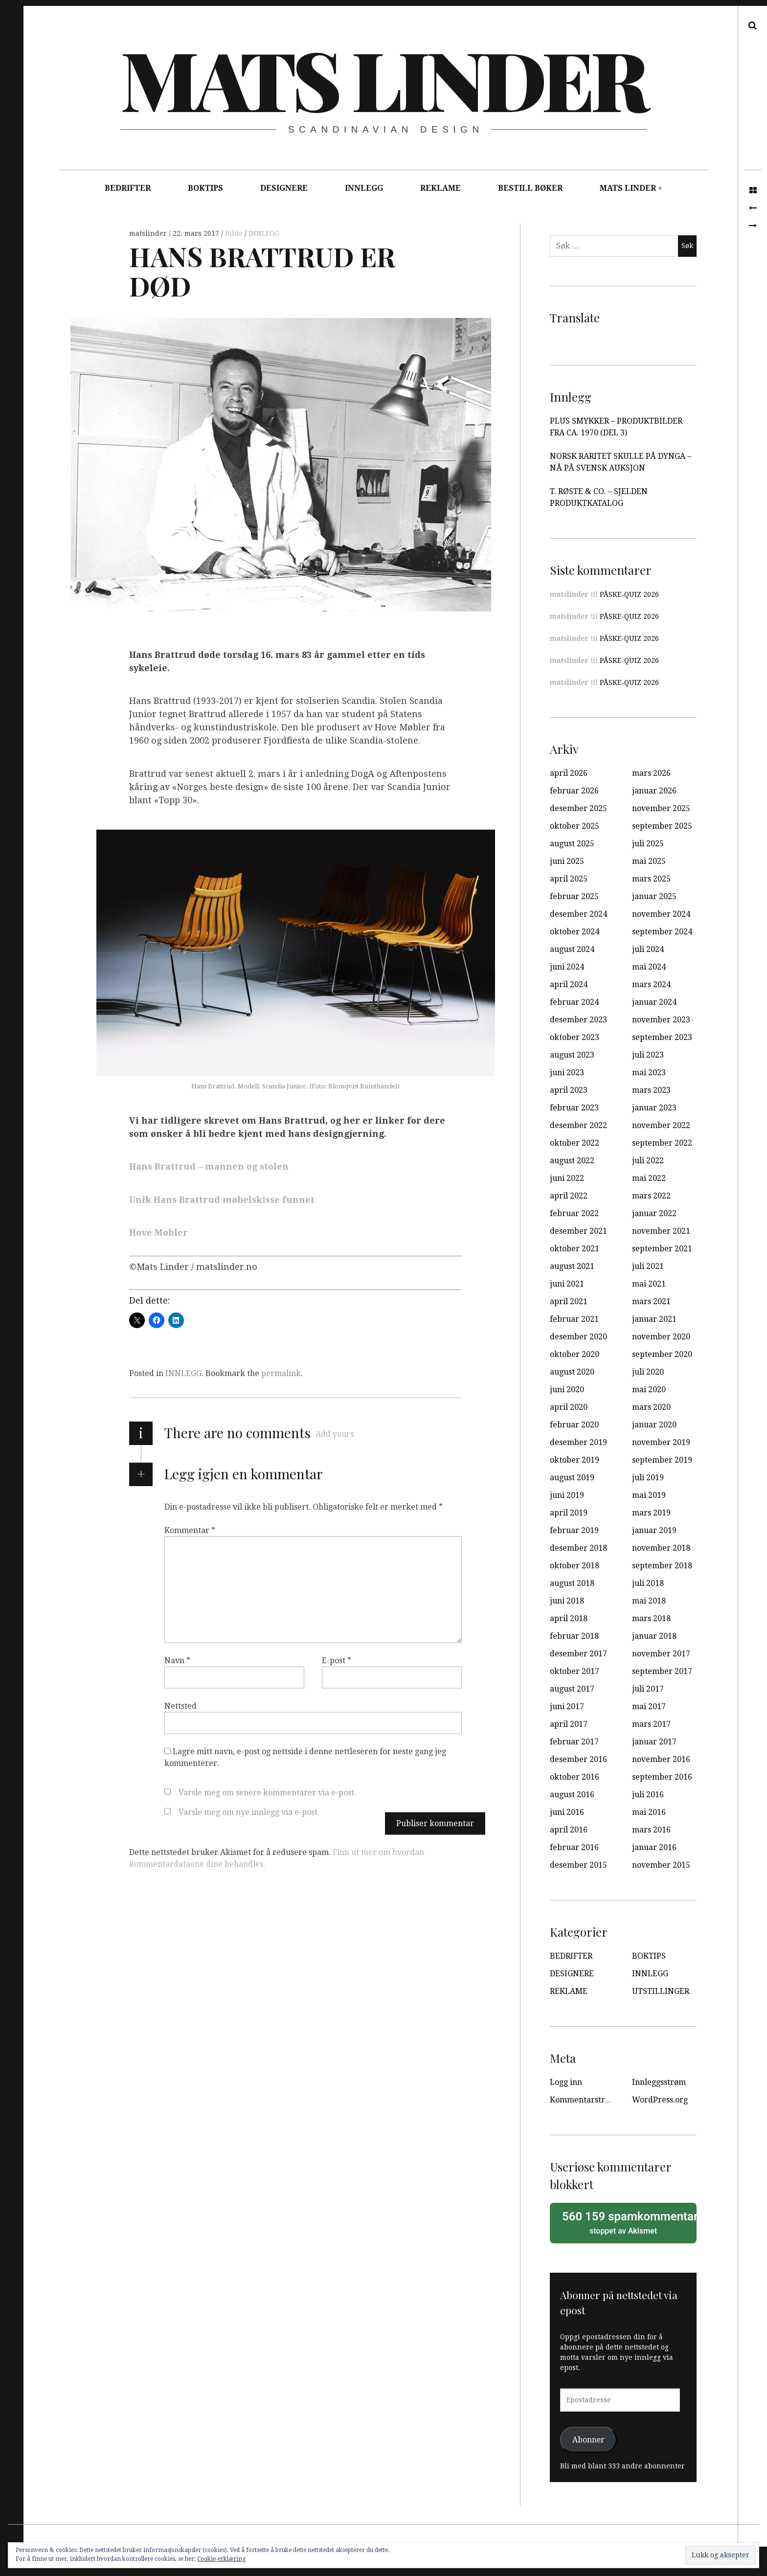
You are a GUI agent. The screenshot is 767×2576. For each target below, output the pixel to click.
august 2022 (572, 1160)
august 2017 (572, 1689)
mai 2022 (649, 1178)
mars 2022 (651, 1195)
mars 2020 (651, 1407)
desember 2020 (578, 1336)
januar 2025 (654, 896)
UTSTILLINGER (660, 1991)
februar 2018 (574, 1636)
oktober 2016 (574, 1777)
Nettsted (180, 1706)
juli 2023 (648, 1055)
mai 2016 (649, 1812)
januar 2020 (654, 1424)
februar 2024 (574, 1002)
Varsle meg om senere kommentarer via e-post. (267, 1792)
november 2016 (661, 1759)
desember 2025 (578, 808)
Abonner (588, 2439)
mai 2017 (649, 1706)
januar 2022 (654, 1213)
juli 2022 (648, 1160)
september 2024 (662, 931)
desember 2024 (578, 914)
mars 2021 (651, 1301)
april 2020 (568, 1407)
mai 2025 (649, 861)
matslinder (149, 233)
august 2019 (572, 1477)
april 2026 (568, 773)
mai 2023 (649, 1072)
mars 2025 (651, 878)
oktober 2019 (574, 1460)
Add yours (335, 1434)
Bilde (235, 233)
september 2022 (662, 1143)
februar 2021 (574, 1319)
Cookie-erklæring (221, 2558)
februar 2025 (574, 896)
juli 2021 (648, 1266)
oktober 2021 (574, 1248)
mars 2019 (651, 1512)
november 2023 (661, 1019)
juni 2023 (567, 1072)
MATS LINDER (628, 188)
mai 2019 (649, 1495)
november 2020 (661, 1336)
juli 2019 (648, 1477)
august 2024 (572, 949)
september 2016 (662, 1777)
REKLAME (440, 188)
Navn (177, 1660)
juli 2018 (648, 1583)
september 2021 (662, 1248)
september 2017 (662, 1671)
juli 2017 (648, 1689)
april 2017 (568, 1724)
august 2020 (572, 1372)
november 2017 (661, 1653)
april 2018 (568, 1618)
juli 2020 (648, 1372)
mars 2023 (651, 1090)
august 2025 (572, 843)
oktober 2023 (574, 1037)
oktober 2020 (574, 1354)
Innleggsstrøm (659, 2082)
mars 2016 (651, 1829)
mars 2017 (651, 1724)
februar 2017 (574, 1741)
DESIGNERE (284, 188)
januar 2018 (654, 1636)
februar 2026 (574, 790)
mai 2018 (649, 1600)
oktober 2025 (574, 826)
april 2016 (568, 1829)
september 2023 (662, 1037)
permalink (281, 1373)
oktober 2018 (574, 1565)
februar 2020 (574, 1424)
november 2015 (661, 1865)
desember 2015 (578, 1865)
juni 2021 (567, 1283)
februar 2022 (574, 1213)
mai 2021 (649, 1283)
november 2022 (661, 1125)
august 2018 (572, 1583)
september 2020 (662, 1354)
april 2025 (568, 878)
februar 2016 (574, 1847)
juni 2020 (567, 1389)
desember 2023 (578, 1019)
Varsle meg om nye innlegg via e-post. (249, 1812)
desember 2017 (578, 1653)
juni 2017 (567, 1706)
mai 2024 (649, 967)
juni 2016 (567, 1812)
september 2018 (662, 1565)
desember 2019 (578, 1442)
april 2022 (568, 1195)
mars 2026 (651, 773)
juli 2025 (648, 843)
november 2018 (661, 1548)
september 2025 (662, 826)
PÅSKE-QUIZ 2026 (629, 594)
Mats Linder (382, 78)
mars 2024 (651, 984)
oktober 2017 (574, 1671)
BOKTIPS (205, 188)
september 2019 (662, 1460)
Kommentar (189, 1530)
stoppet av (626, 2222)
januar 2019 (654, 1530)
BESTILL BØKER (530, 188)
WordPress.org (660, 2099)
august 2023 (572, 1055)
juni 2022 (567, 1178)
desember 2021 (578, 1231)
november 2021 (661, 1231)
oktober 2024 (574, 931)
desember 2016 (578, 1759)
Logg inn (566, 2082)
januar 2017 (654, 1741)
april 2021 (568, 1301)
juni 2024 (567, 967)
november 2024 (661, 914)
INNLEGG (364, 188)
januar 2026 (654, 790)
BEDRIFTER (128, 188)
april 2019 (568, 1512)
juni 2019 (567, 1495)
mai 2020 (649, 1389)
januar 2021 (654, 1319)
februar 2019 (574, 1530)
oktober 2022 (574, 1143)
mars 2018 (651, 1618)
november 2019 (661, 1442)
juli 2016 (648, 1794)
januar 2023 (654, 1107)
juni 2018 (567, 1600)
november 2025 (661, 808)
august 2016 (572, 1794)
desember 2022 (578, 1125)
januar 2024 (654, 1002)
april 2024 (568, 984)
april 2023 (568, 1090)
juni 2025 (567, 861)
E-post (336, 1660)
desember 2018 (578, 1548)
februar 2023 (574, 1107)
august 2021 (572, 1266)
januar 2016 (654, 1847)
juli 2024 (648, 949)
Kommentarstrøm (583, 2099)
